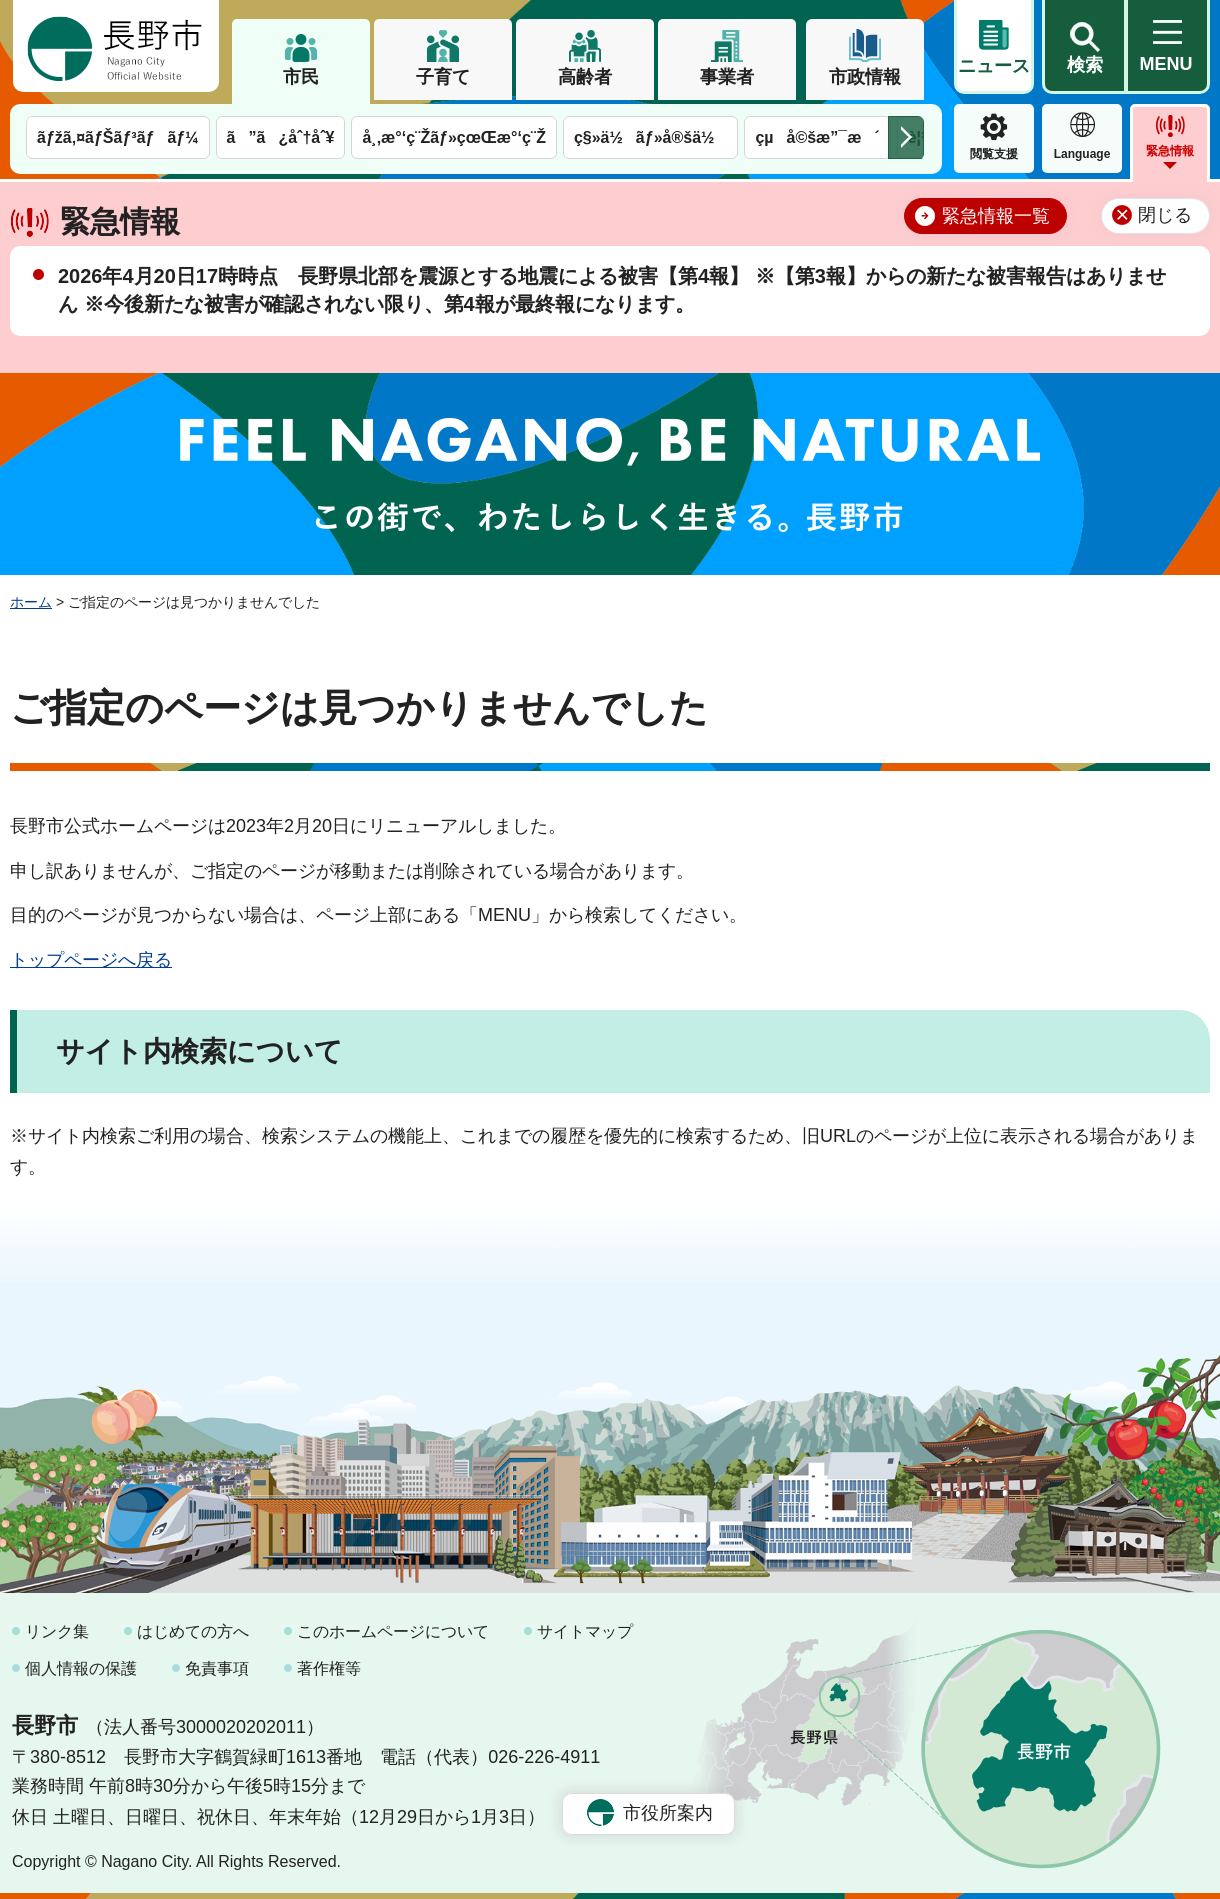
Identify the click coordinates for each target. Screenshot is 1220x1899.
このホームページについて (393, 1631)
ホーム (31, 602)
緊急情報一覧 (996, 216)
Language (1082, 154)
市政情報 (865, 77)
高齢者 (585, 77)
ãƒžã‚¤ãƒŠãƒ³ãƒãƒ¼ (118, 137)
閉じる (1165, 215)
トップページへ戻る (91, 960)
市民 (301, 77)
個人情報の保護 (81, 1668)
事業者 (727, 77)
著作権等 (329, 1668)
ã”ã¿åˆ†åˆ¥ (281, 137)
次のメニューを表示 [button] (906, 137)
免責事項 (217, 1668)
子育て (443, 77)
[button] (1084, 47)
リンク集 (57, 1631)
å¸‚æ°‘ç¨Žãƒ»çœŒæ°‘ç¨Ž (454, 137)
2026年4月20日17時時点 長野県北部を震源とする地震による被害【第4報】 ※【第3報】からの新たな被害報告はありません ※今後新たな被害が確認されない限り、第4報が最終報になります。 (612, 290)
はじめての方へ (193, 1631)
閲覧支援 (994, 154)
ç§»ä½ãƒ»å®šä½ (650, 137)
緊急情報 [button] (1170, 151)
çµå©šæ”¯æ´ (817, 137)
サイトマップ (585, 1631)
